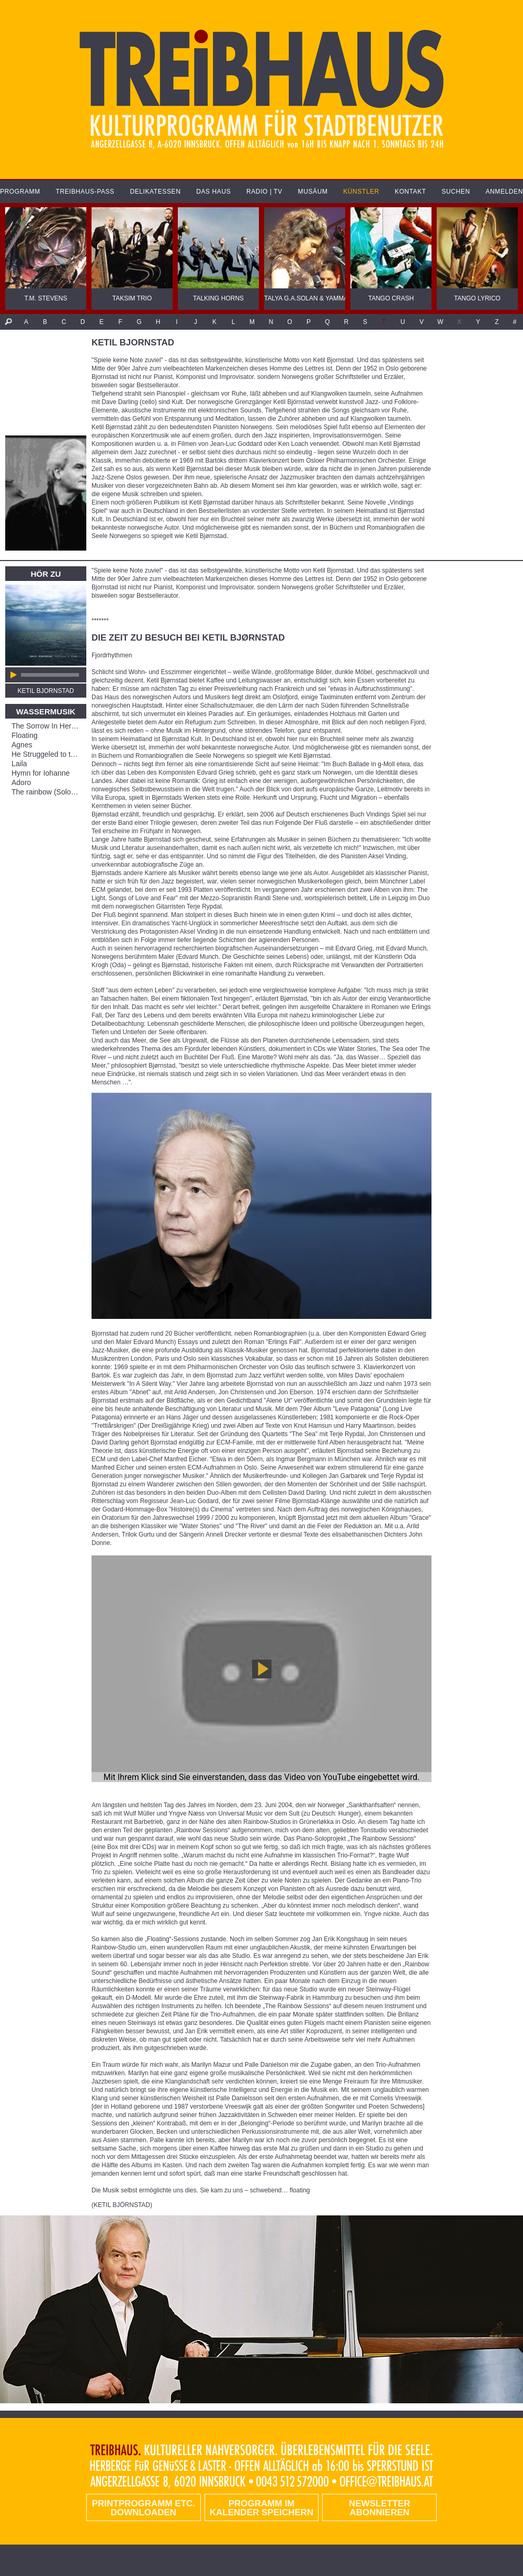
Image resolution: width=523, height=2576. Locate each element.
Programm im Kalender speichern (261, 2508)
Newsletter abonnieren (379, 2508)
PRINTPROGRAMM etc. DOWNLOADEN (143, 2508)
